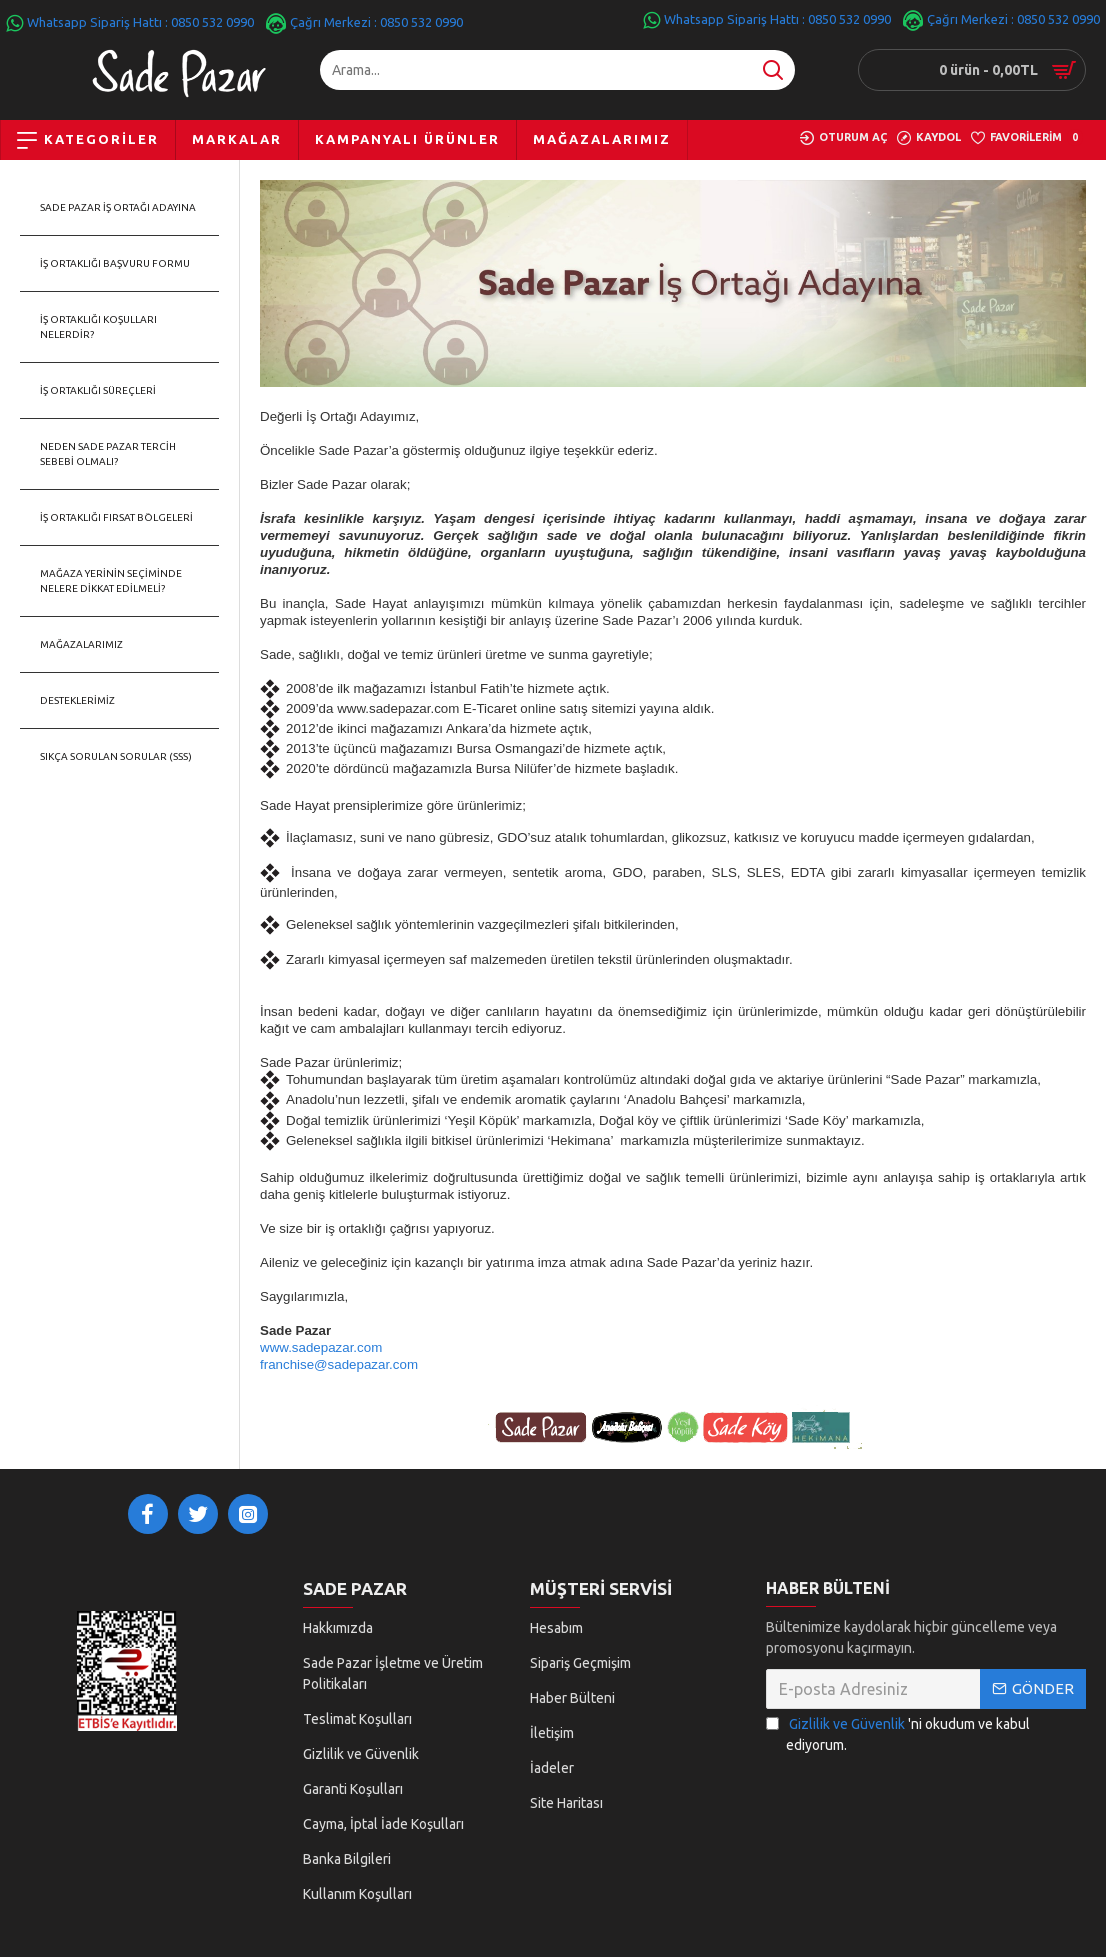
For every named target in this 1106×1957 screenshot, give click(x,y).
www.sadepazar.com (321, 1347)
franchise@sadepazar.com (339, 1364)
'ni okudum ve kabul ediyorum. (898, 1743)
